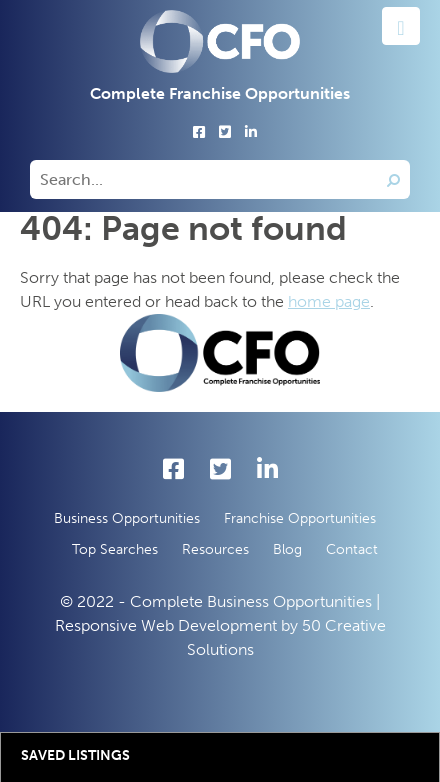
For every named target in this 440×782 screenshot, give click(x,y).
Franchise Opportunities (300, 518)
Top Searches (115, 549)
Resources (215, 549)
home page (329, 301)
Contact (352, 549)
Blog (287, 549)
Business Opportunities (127, 518)
